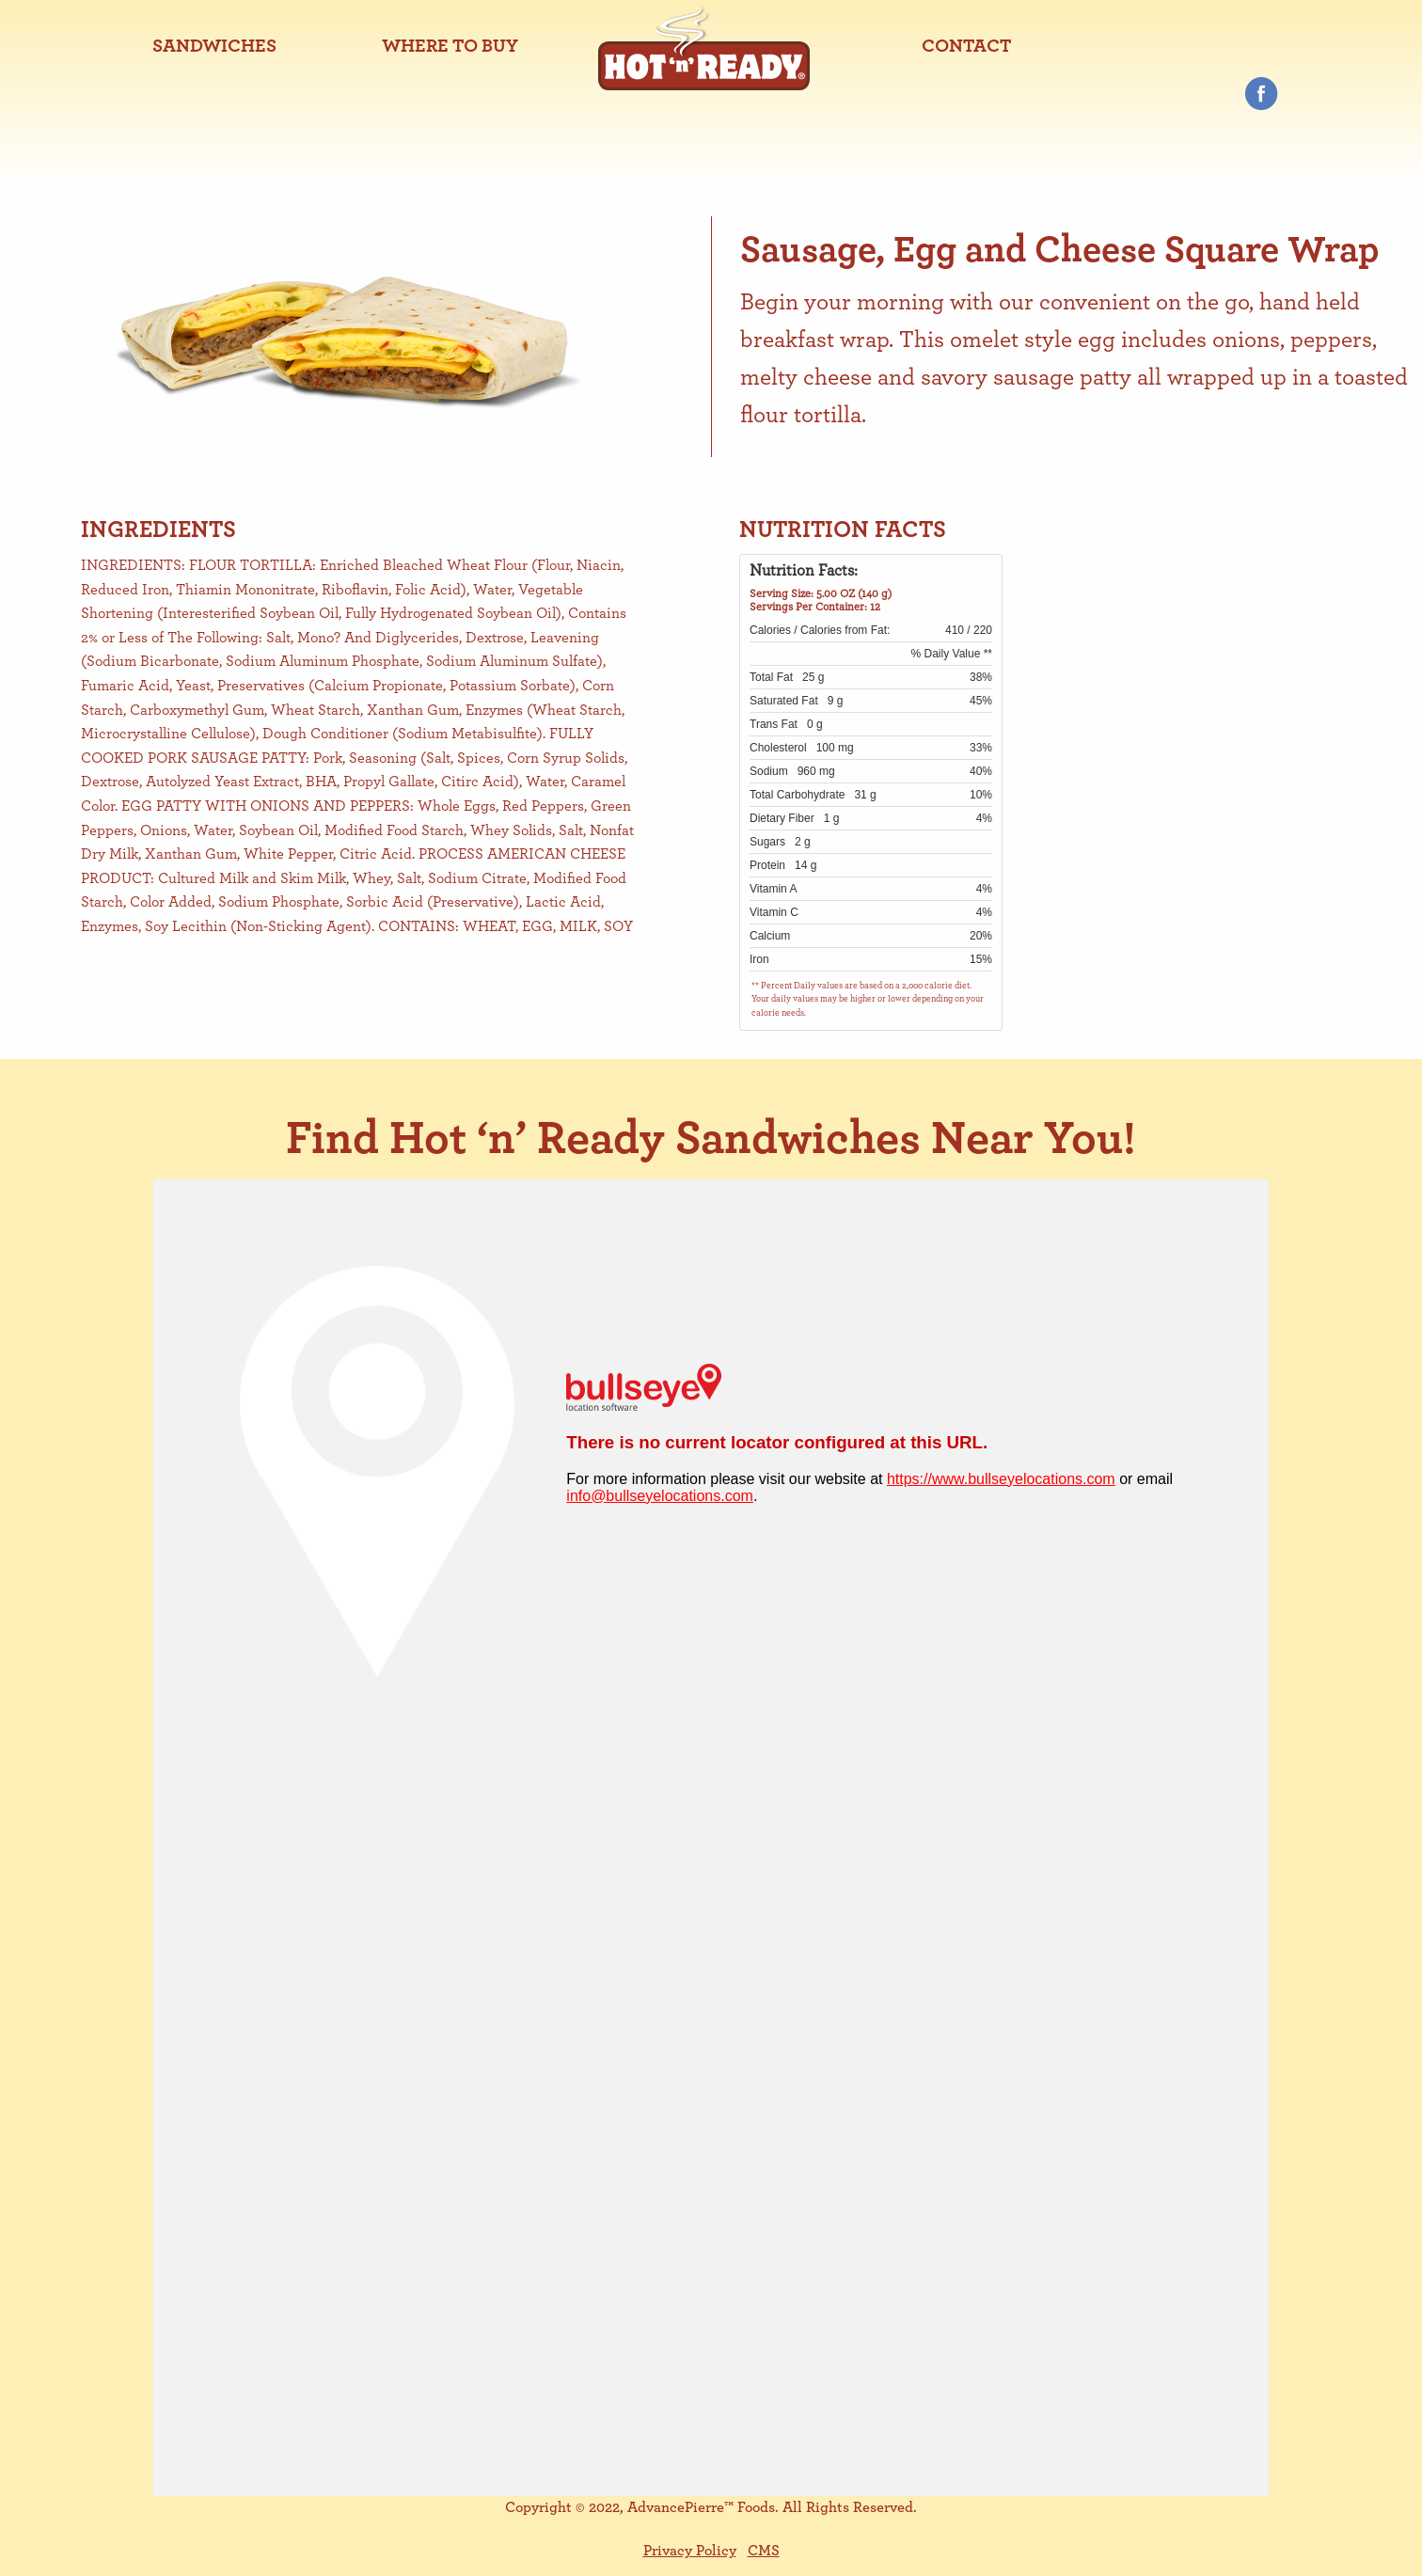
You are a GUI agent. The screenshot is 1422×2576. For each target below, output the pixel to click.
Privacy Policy (689, 2550)
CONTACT (966, 46)
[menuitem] (214, 46)
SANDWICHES (214, 46)
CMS (764, 2550)
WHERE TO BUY (450, 46)
